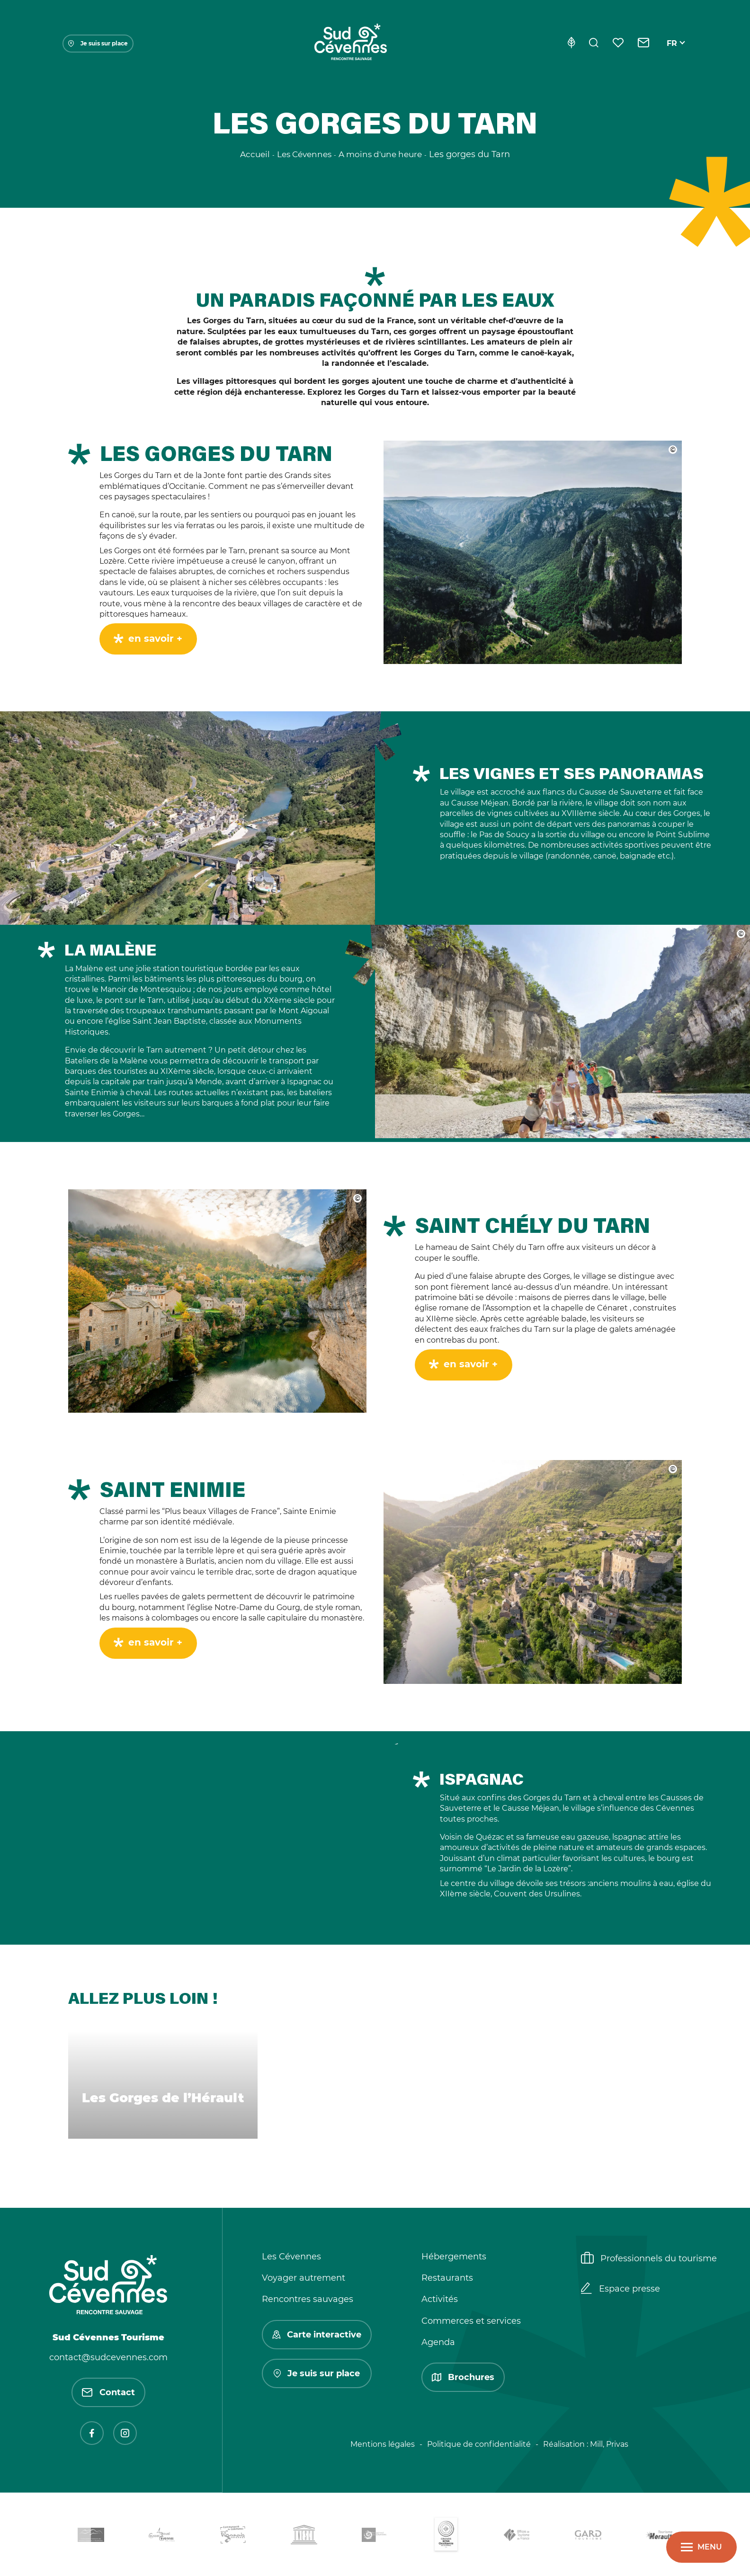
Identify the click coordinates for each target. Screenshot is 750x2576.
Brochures (463, 2377)
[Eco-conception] (571, 43)
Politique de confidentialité (479, 2444)
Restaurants (447, 2278)
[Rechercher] (593, 43)
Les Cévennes (291, 2256)
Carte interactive (316, 2334)
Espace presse (620, 2289)
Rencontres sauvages (307, 2299)
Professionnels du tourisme (649, 2259)
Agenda (438, 2342)
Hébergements (453, 2256)
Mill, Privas (609, 2444)
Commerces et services (471, 2321)
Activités (439, 2299)
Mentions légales (382, 2444)
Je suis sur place (98, 43)
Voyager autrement (303, 2278)
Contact (108, 2392)
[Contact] (644, 43)
